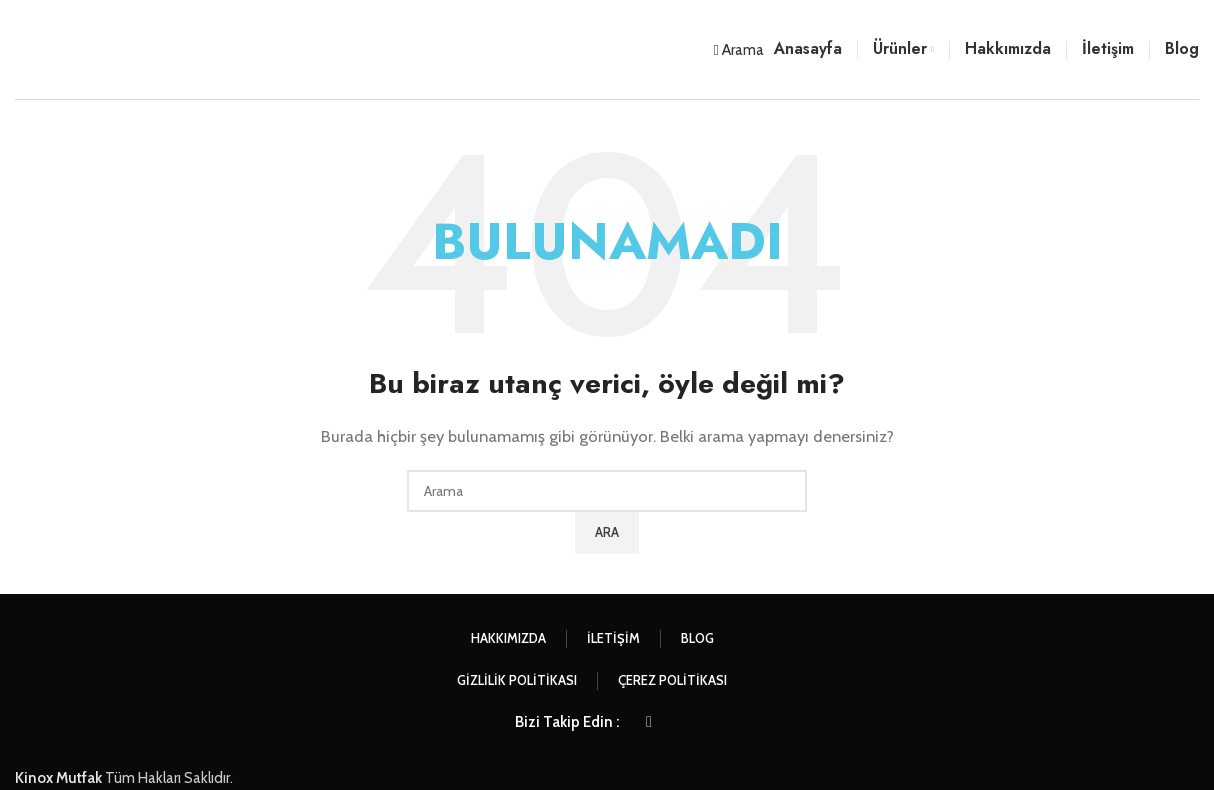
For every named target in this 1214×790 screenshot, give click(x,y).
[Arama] (739, 50)
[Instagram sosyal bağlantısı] (649, 722)
